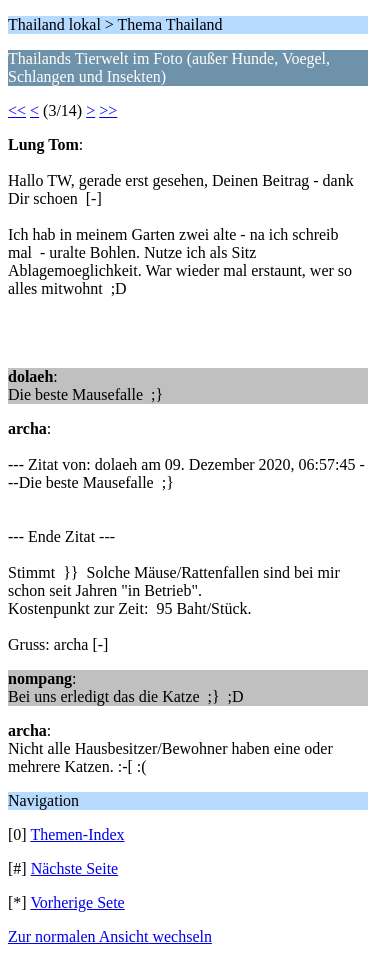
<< (17, 110)
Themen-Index (77, 834)
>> (108, 110)
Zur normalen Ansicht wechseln (110, 936)
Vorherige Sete (77, 902)
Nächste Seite (75, 868)
